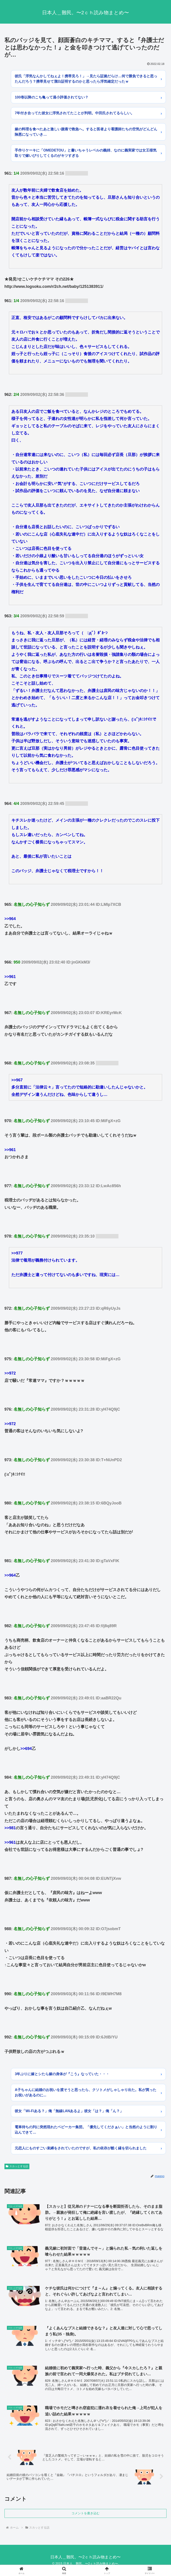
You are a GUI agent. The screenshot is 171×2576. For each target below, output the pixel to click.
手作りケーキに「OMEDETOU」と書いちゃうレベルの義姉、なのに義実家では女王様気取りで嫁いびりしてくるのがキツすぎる (85, 153)
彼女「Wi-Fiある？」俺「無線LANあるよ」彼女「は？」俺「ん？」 (69, 2111)
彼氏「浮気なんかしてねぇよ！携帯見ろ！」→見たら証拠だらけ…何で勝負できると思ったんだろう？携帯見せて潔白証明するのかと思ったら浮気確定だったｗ (86, 78)
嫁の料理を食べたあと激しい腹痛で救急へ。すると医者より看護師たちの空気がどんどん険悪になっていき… (86, 131)
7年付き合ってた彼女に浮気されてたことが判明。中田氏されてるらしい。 (74, 113)
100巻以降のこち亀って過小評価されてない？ (51, 97)
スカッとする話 (17, 2166)
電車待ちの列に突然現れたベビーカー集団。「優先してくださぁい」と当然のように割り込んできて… (86, 2129)
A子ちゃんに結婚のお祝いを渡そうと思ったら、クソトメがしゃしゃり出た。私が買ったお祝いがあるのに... (85, 2092)
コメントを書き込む (85, 2513)
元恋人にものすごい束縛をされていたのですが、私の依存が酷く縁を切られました (81, 2148)
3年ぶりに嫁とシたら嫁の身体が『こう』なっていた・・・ (62, 2074)
